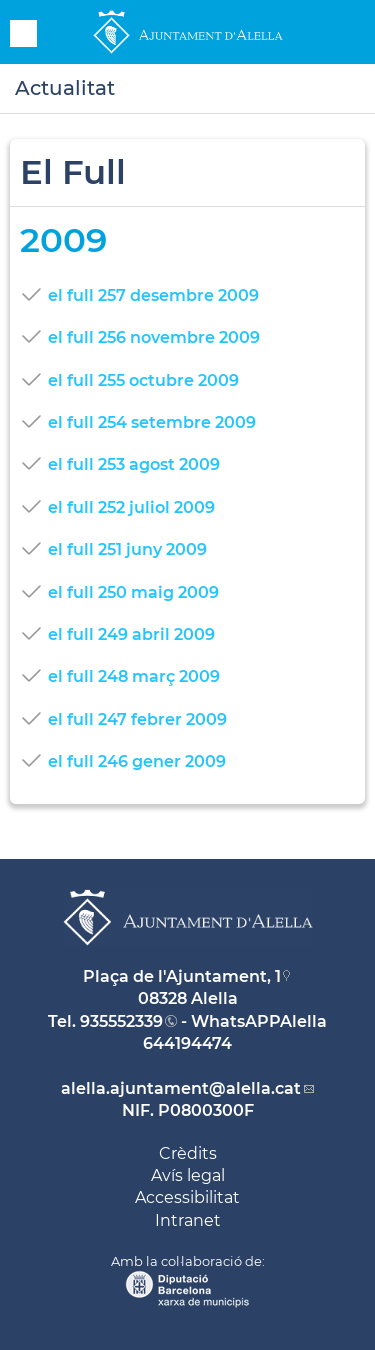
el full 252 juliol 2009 (131, 507)
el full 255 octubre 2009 (143, 380)
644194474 (187, 1043)
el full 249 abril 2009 (131, 634)
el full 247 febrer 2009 (137, 719)
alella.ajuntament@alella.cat (181, 1088)
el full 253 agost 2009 (134, 464)
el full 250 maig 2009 (133, 592)
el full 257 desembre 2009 (153, 295)
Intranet (188, 1220)
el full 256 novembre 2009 (154, 337)
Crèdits (188, 1153)
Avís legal (188, 1175)
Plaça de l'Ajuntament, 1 (182, 976)
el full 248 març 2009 (134, 676)
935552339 (121, 1021)
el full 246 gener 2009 (137, 761)
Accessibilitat (187, 1197)
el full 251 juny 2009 (127, 549)
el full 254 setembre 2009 (152, 422)
